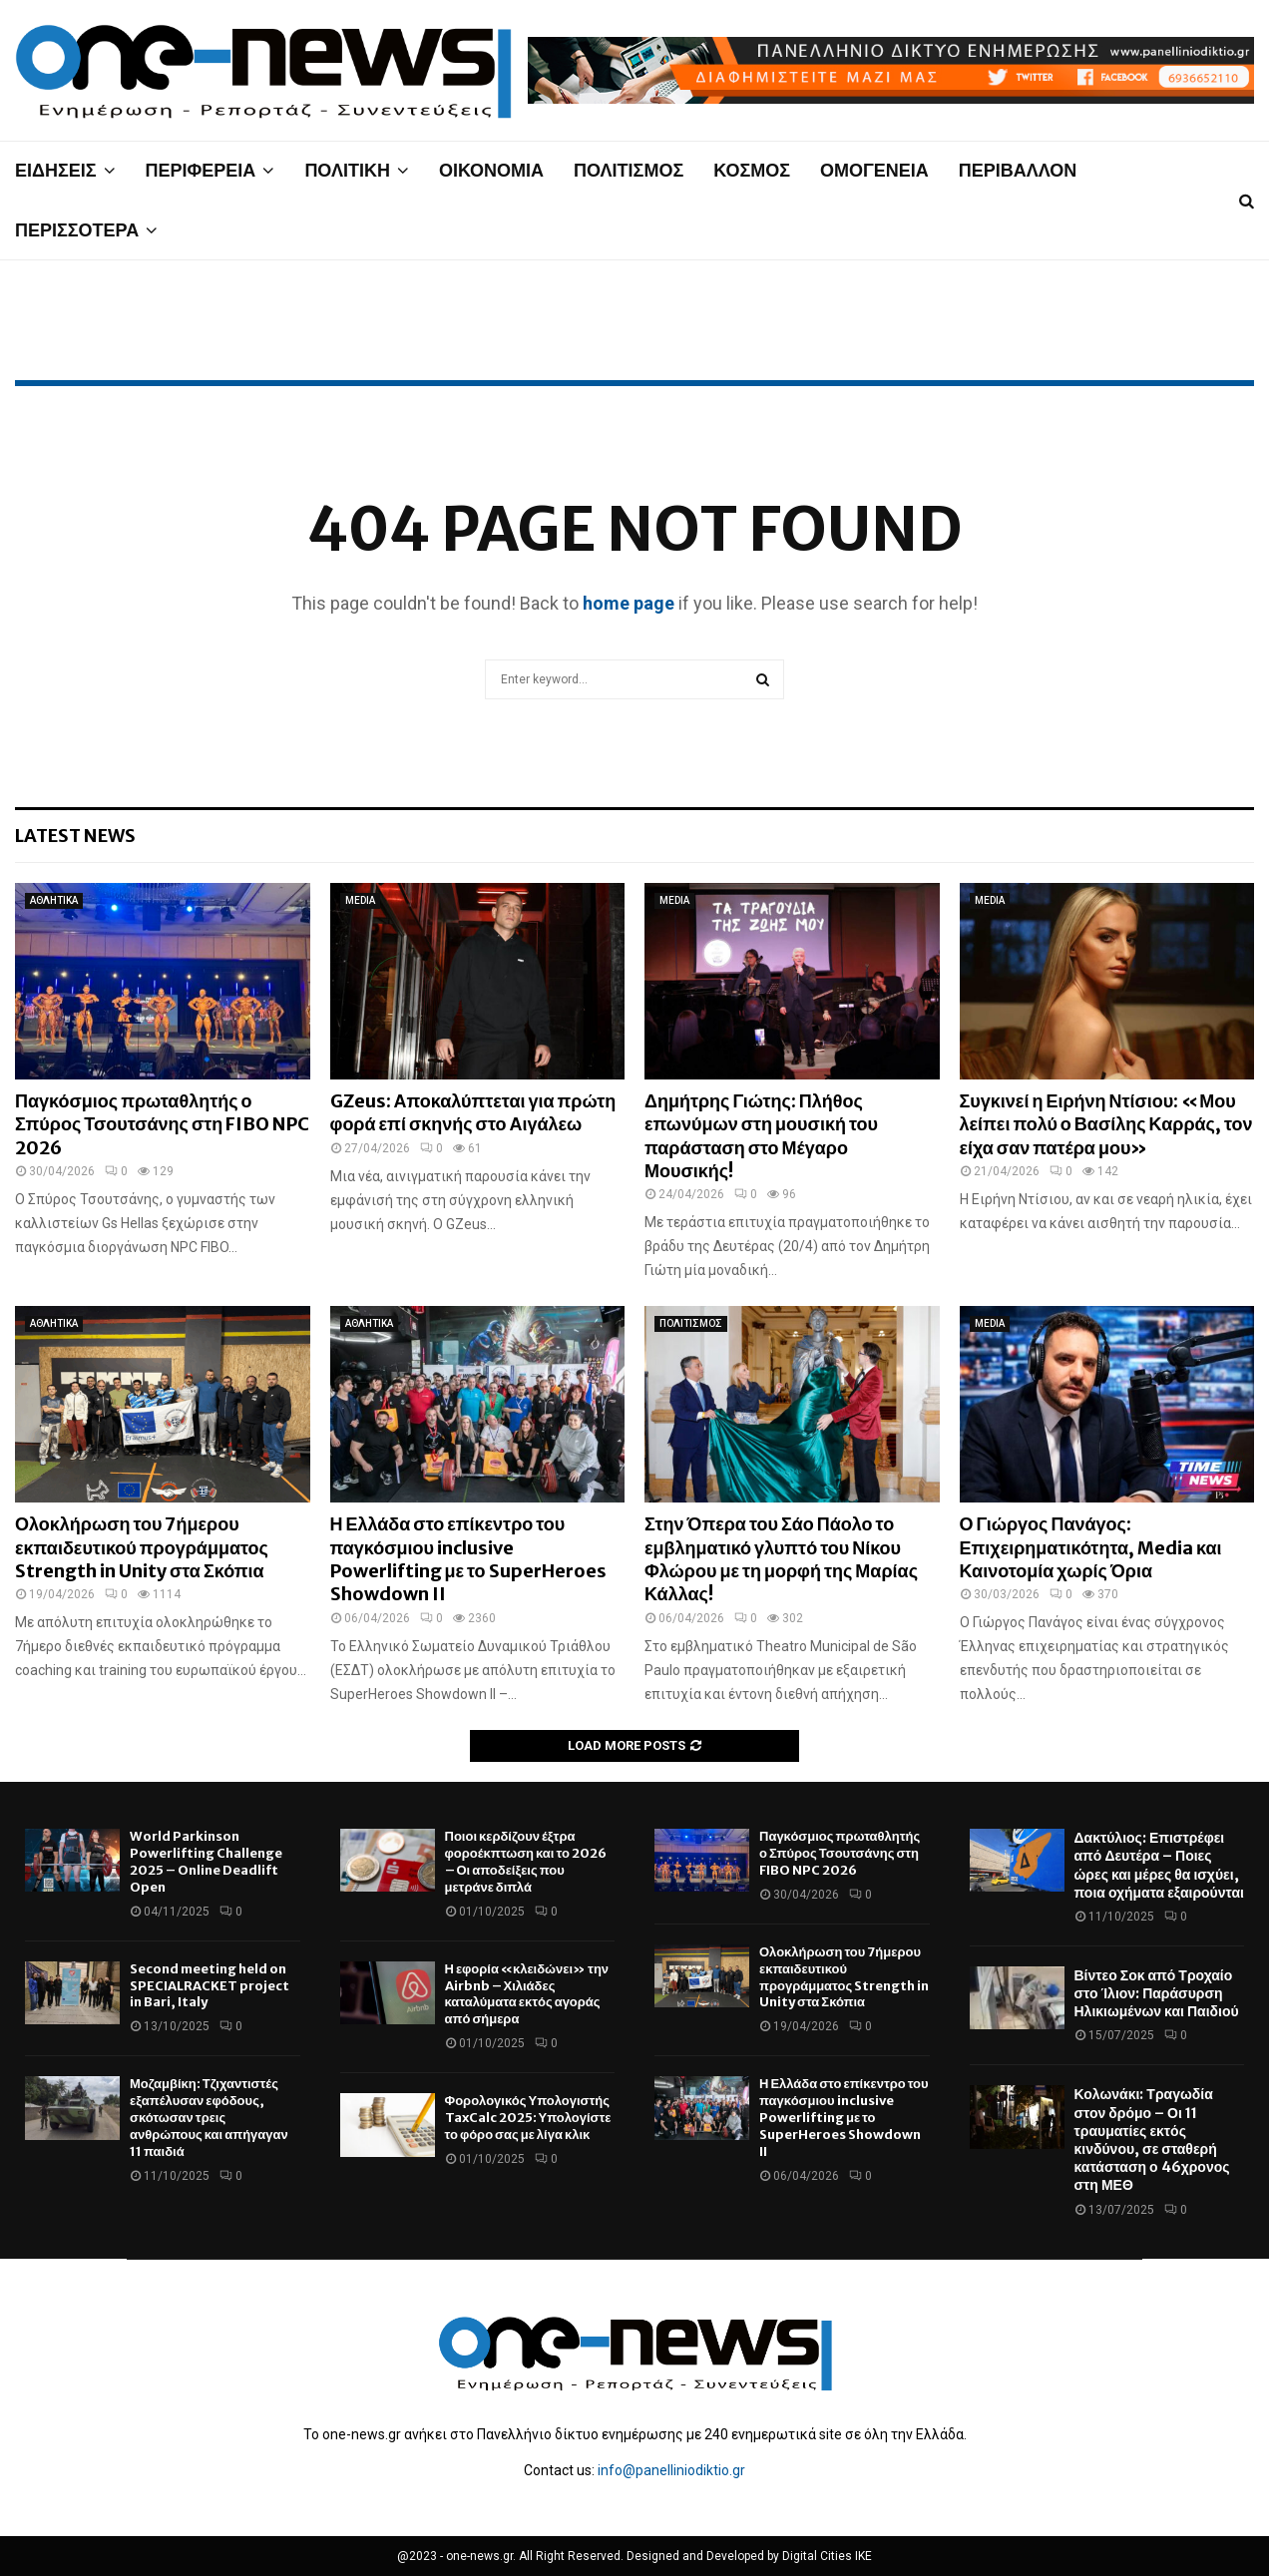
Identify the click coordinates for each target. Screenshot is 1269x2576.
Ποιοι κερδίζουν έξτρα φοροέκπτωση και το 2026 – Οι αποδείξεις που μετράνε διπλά (526, 1862)
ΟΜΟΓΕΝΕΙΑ (874, 170)
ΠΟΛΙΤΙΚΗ (347, 170)
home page (628, 603)
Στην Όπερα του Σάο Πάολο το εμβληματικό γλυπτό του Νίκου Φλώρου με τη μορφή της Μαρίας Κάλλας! (781, 1558)
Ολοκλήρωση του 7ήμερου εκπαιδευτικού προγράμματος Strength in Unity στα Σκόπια (141, 1547)
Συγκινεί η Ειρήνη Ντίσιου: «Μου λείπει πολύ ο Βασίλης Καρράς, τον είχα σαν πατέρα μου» (1106, 1124)
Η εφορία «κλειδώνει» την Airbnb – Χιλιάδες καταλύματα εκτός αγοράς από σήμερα (527, 1994)
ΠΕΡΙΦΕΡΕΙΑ (201, 170)
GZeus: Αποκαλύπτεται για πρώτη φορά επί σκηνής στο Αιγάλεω (473, 1112)
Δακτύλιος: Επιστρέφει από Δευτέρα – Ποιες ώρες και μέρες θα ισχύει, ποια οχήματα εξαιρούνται (1159, 1865)
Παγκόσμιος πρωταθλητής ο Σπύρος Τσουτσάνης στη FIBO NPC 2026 (162, 1124)
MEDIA (360, 900)
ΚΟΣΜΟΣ (751, 170)
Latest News (75, 835)
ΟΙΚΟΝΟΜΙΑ (491, 170)
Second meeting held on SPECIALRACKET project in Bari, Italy (209, 1985)
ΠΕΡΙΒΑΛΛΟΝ (1018, 170)
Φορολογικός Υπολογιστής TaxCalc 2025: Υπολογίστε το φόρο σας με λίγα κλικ (528, 2117)
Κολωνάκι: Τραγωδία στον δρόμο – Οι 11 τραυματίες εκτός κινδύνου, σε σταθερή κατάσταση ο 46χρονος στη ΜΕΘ (1152, 2139)
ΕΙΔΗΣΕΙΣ (56, 170)
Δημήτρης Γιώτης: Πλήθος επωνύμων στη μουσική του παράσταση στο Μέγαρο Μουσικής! (761, 1135)
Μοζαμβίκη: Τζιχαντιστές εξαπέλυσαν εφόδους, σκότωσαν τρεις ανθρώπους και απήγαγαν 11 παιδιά (209, 2117)
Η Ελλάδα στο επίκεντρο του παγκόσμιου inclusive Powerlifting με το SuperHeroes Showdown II (468, 1558)
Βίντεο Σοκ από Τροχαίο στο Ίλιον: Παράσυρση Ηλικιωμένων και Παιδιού (1156, 1993)
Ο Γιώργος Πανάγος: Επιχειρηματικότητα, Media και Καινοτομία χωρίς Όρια (1091, 1547)
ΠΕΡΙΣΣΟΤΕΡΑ (77, 229)
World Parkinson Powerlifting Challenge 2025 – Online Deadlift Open (206, 1862)
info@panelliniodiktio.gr (671, 2470)
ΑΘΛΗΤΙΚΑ (54, 900)
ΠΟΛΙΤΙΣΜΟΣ (628, 170)
